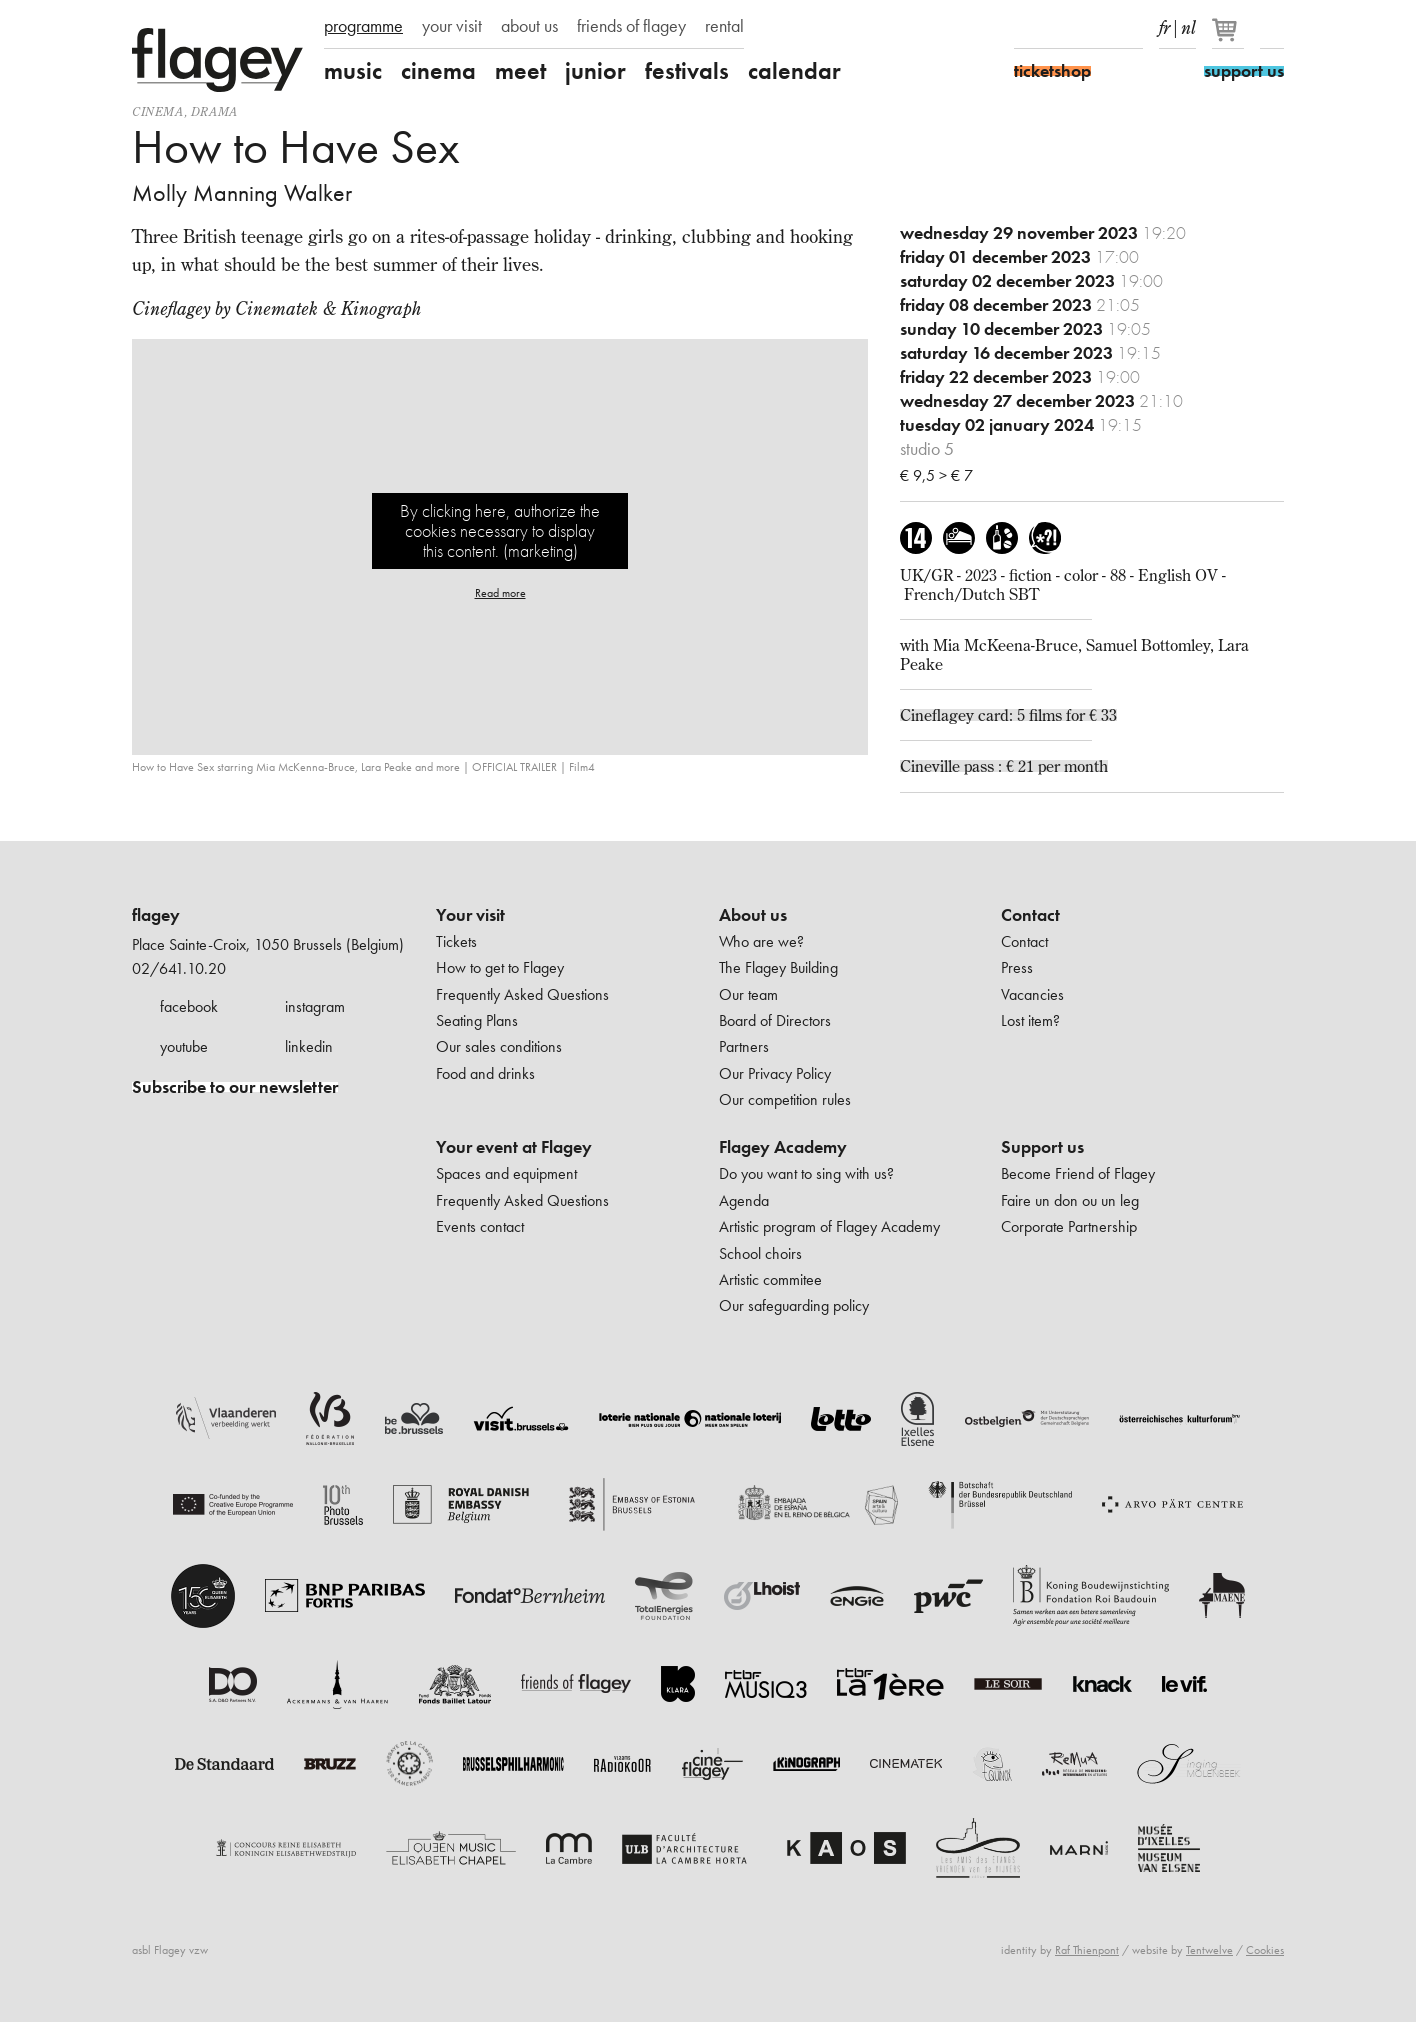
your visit (452, 26)
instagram (315, 1006)
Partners (744, 1046)
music (353, 71)
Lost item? (1030, 1020)
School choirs (760, 1253)
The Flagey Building (778, 967)
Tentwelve (1209, 1950)
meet (520, 71)
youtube (184, 1046)
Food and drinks (485, 1073)
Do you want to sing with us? (806, 1173)
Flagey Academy (783, 1147)
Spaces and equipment (506, 1173)
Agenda (744, 1200)
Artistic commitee (770, 1279)
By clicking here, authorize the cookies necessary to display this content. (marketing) (500, 530)
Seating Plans (477, 1020)
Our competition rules (785, 1099)
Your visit (470, 915)
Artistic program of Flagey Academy (829, 1226)
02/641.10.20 (179, 968)
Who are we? (761, 941)
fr (1164, 24)
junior (595, 71)
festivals (687, 71)
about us (529, 26)
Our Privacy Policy (775, 1073)
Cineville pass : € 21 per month (1004, 766)
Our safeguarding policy (794, 1305)
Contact (1030, 915)
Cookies (1265, 1950)
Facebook (1026, 28)
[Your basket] (1229, 38)
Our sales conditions (499, 1046)
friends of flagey (631, 26)
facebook (189, 1006)
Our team (748, 994)
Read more (500, 593)
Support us (1042, 1147)
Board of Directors (775, 1020)
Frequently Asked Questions (522, 994)
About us (753, 915)
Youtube (1096, 28)
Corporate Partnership (1069, 1226)
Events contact (480, 1226)
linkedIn (1131, 28)
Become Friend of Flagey (1078, 1173)
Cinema (158, 111)
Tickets (456, 941)
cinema (438, 71)
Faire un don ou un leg (1070, 1200)
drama (214, 111)
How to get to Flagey (500, 967)
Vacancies (1032, 994)
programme (363, 26)
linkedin (309, 1046)
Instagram (1061, 28)
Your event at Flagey (514, 1147)
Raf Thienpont (1087, 1950)
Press (1017, 967)
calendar (794, 71)
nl (1188, 24)
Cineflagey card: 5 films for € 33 (1008, 715)
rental (724, 26)
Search (1272, 28)
